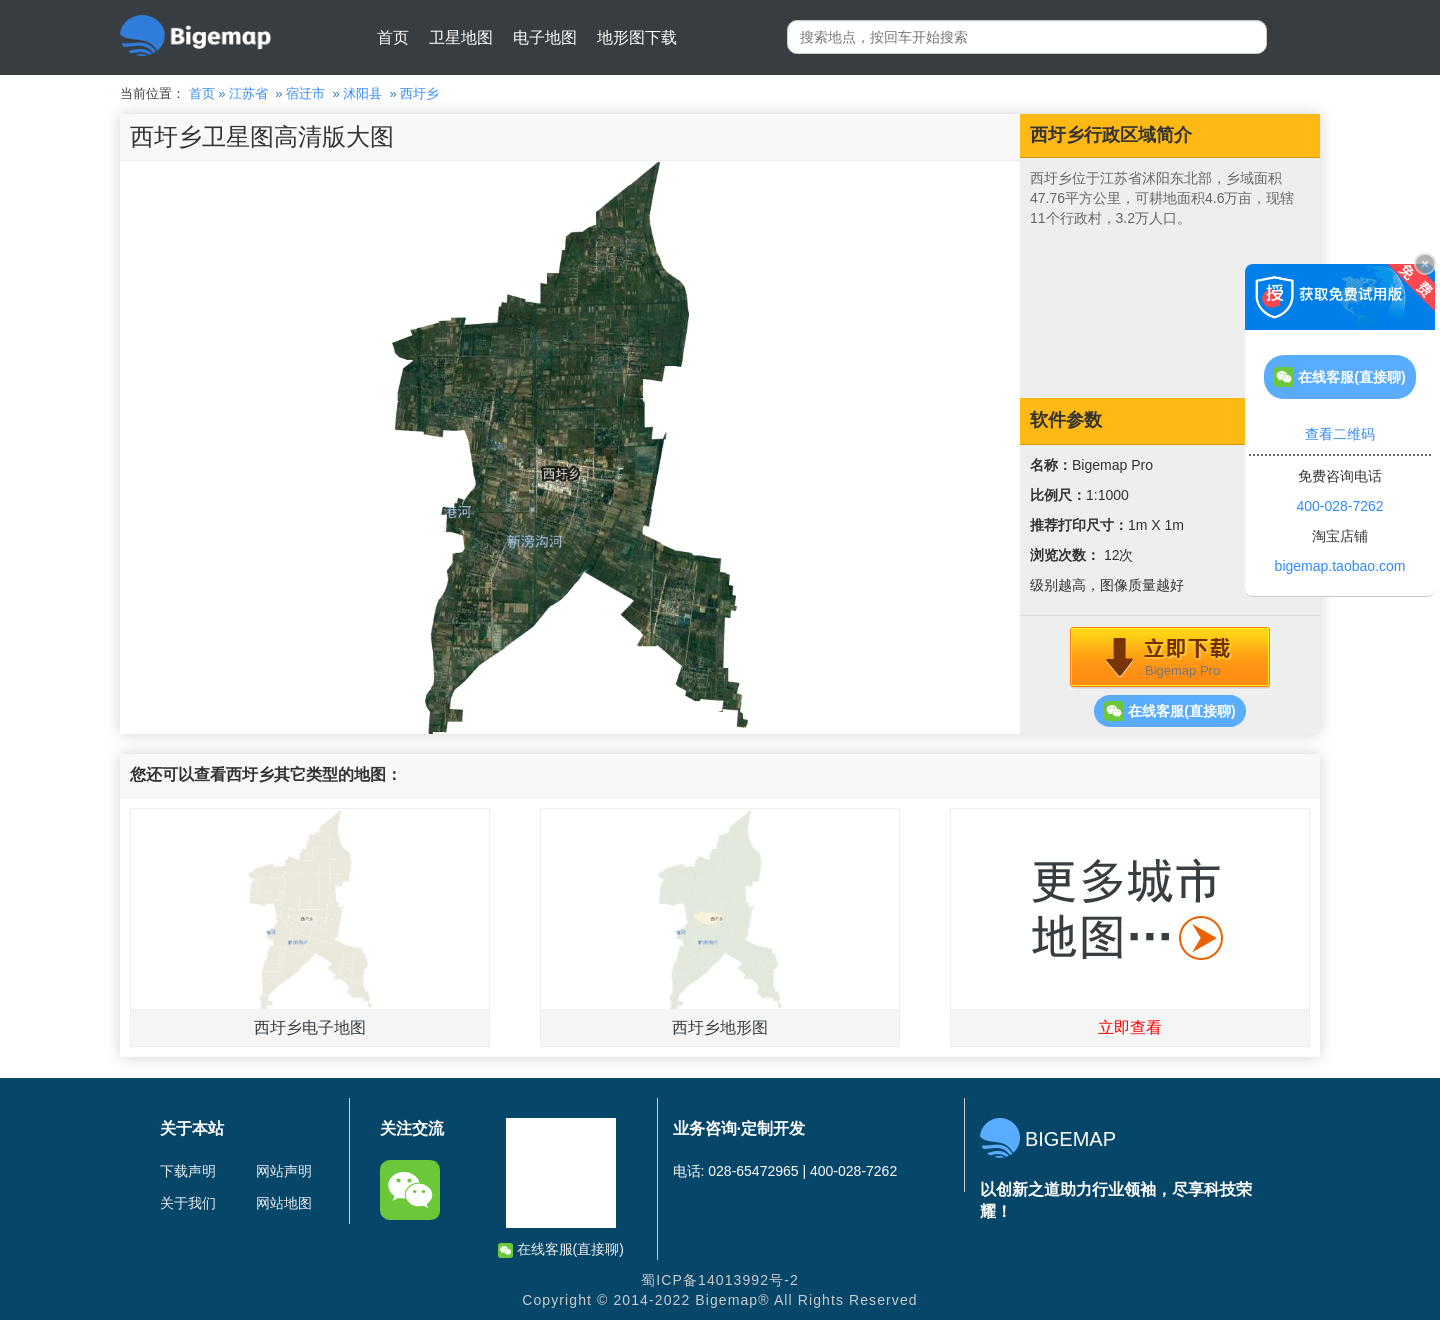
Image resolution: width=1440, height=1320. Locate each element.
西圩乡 (419, 93)
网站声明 (284, 1171)
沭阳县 (362, 93)
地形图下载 (637, 37)
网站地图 (284, 1203)
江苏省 (248, 93)
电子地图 (545, 37)
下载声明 (188, 1171)
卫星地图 (461, 37)
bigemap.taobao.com (1340, 566)
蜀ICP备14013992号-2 (720, 1280)
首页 (393, 37)
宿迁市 (305, 93)
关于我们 (188, 1203)
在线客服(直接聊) (1169, 711)
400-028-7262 (1339, 506)
